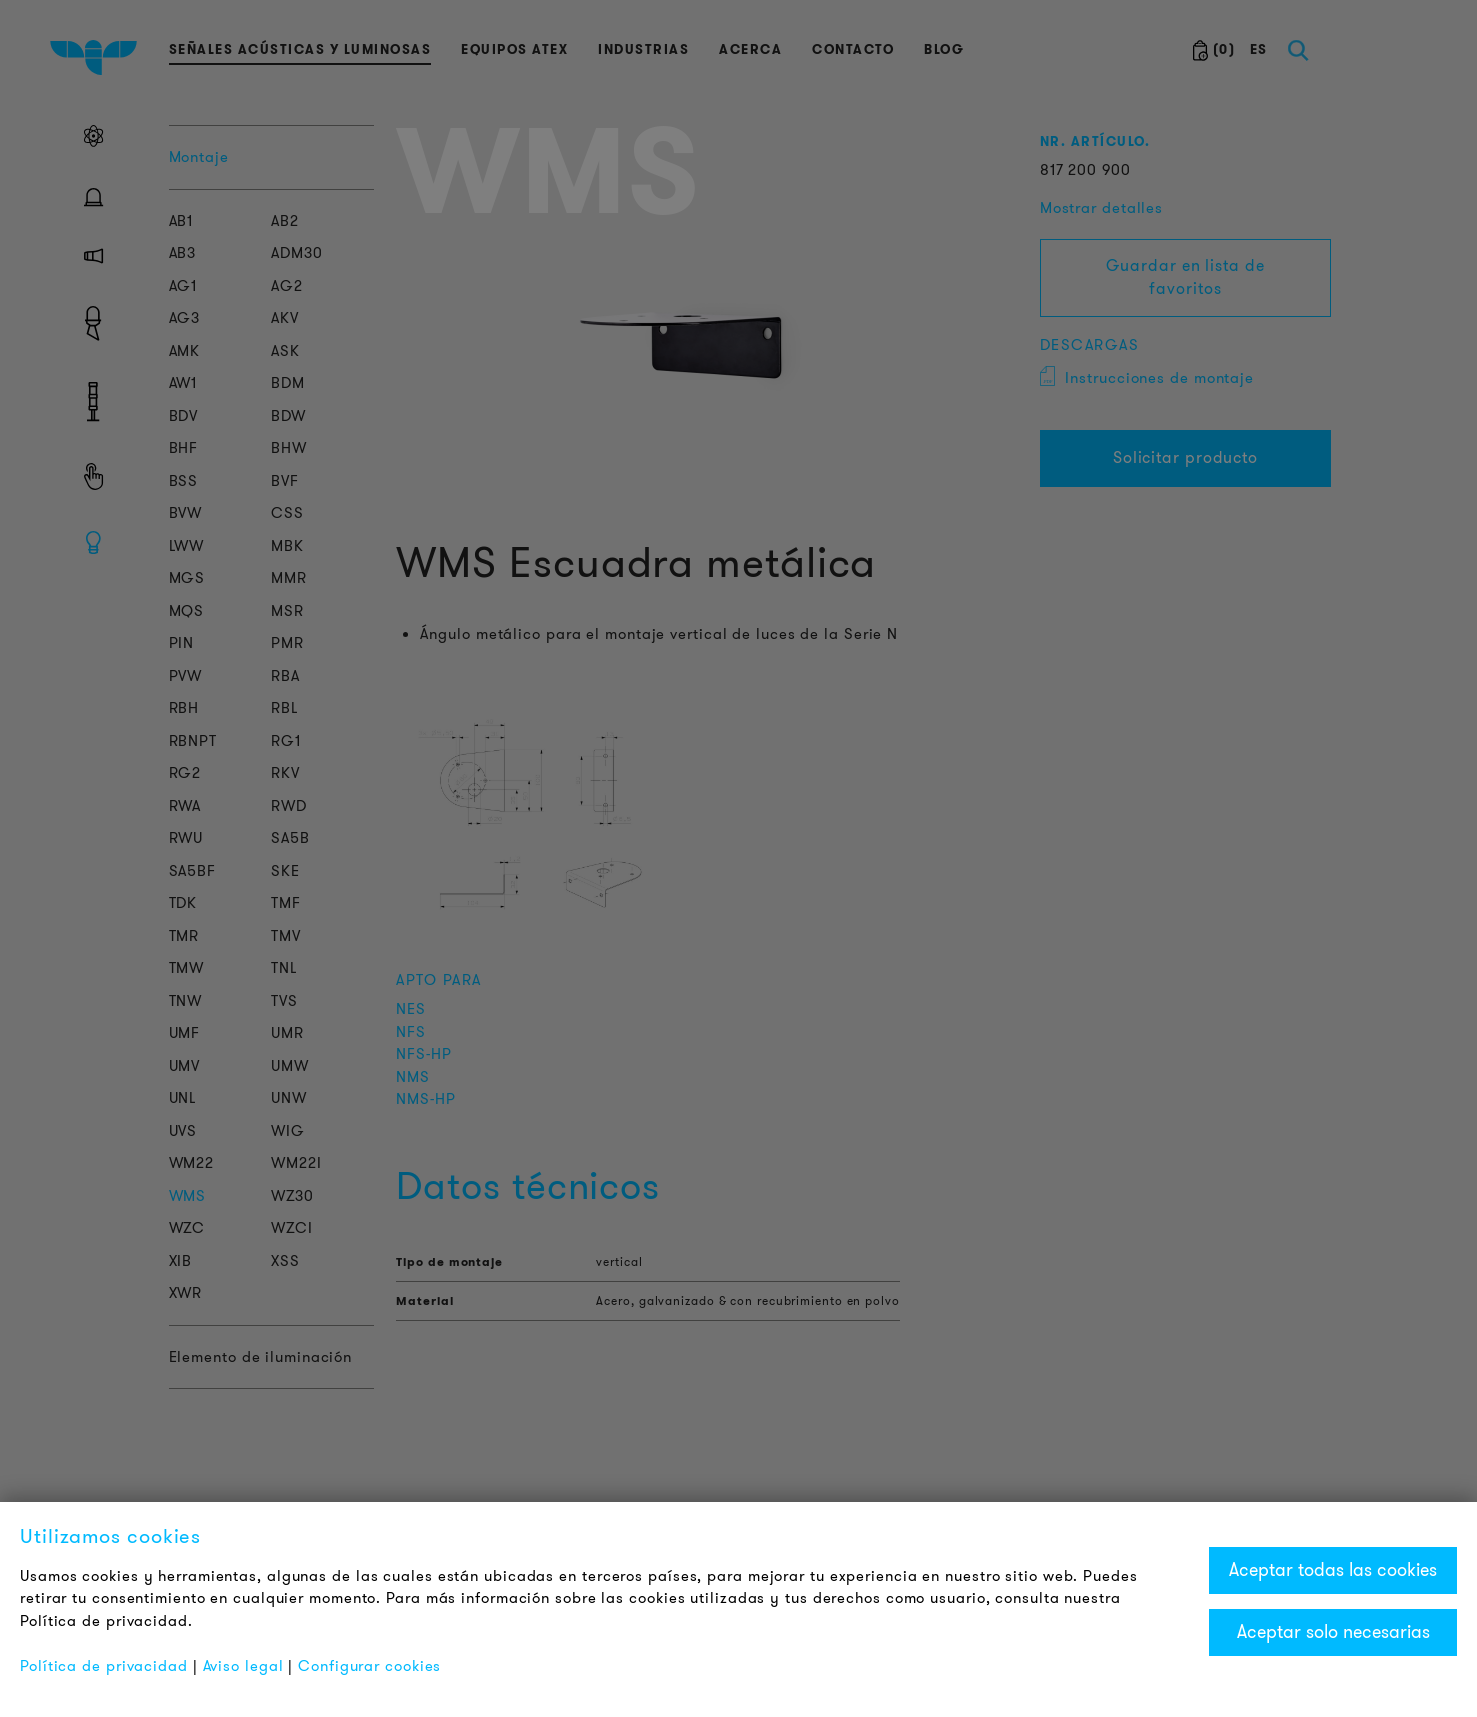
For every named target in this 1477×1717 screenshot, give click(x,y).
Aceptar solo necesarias (1333, 1632)
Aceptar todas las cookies (1333, 1570)
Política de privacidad (104, 1666)
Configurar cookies (369, 1666)
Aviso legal (243, 1666)
